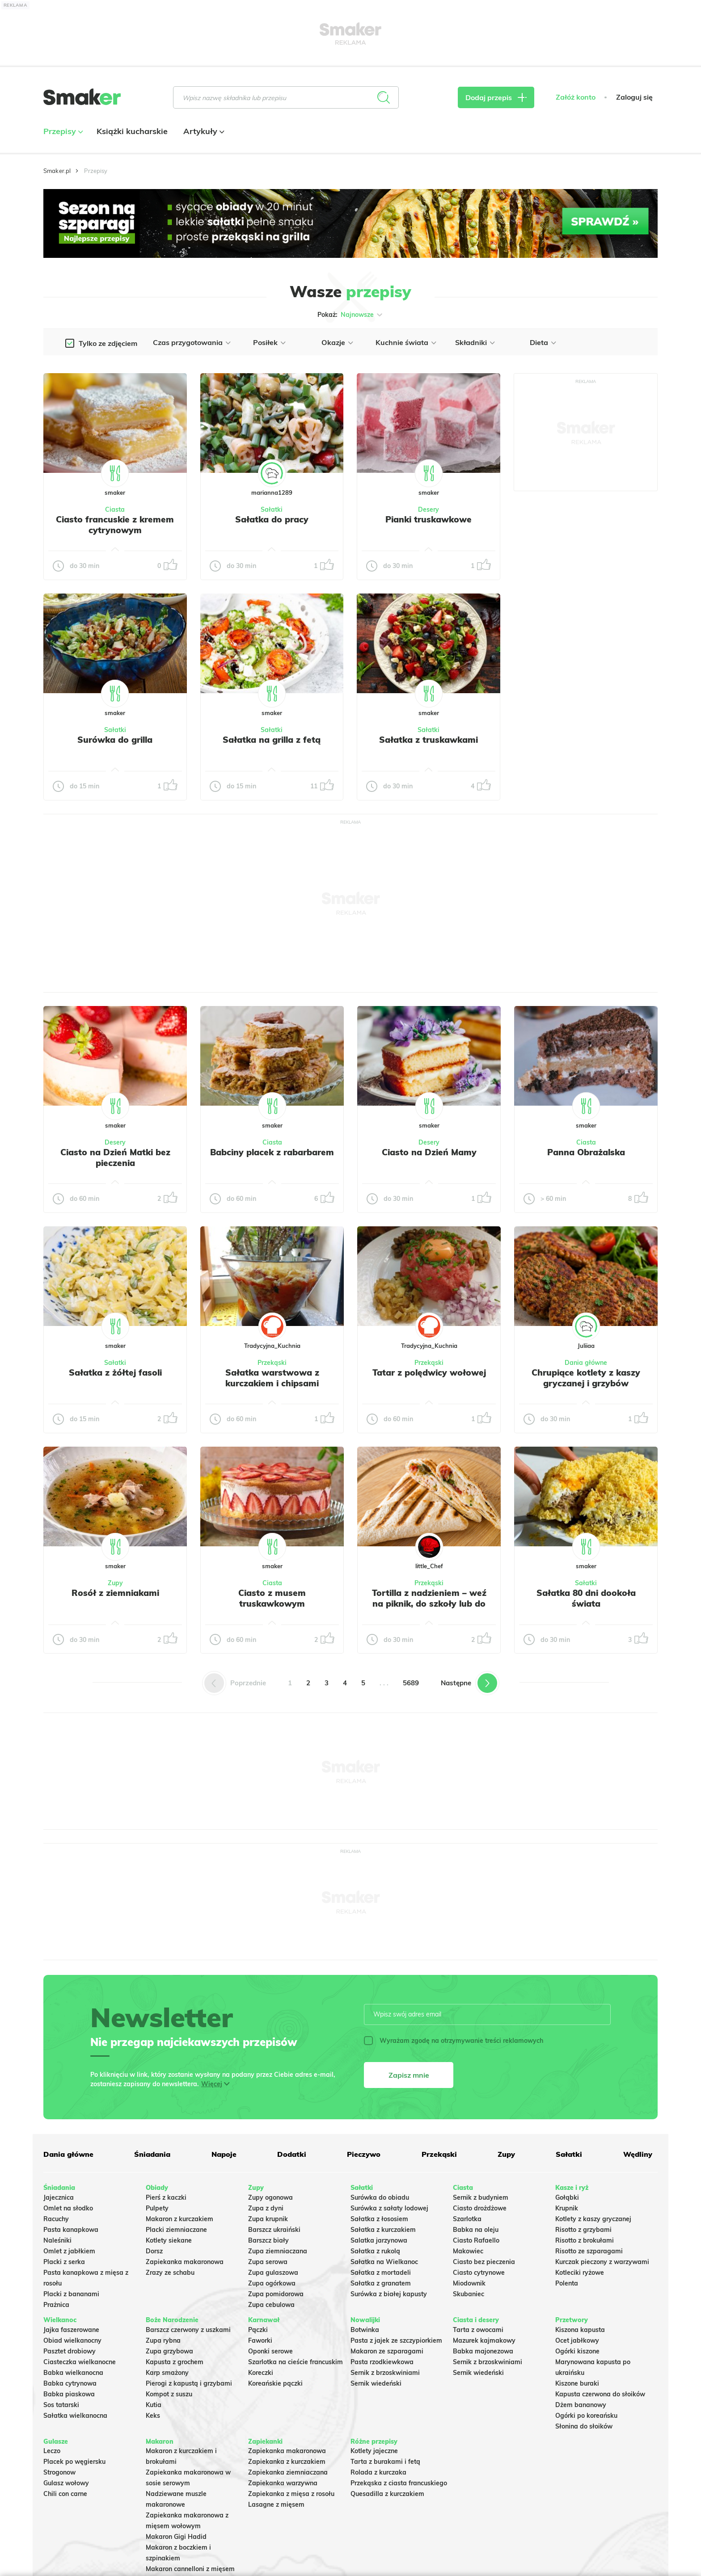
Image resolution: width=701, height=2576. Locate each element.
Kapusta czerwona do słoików (600, 2394)
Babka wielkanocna (73, 2373)
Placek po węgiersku (74, 2462)
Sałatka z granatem (380, 2283)
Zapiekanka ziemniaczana (288, 2472)
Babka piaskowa (69, 2394)
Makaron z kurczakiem (179, 2219)
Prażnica (56, 2305)
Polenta (566, 2283)
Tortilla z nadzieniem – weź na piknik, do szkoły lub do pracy (429, 1603)
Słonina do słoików (583, 2426)
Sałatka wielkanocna (75, 2416)
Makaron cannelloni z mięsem (190, 2569)
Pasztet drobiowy (69, 2351)
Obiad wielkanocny (72, 2340)
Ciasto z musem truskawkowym (272, 1598)
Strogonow (59, 2472)
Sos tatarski (61, 2405)
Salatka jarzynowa (378, 2240)
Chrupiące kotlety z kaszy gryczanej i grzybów (586, 1378)
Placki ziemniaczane (176, 2230)
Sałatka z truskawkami (428, 739)
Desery (428, 509)
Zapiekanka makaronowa (185, 2262)
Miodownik (469, 2283)
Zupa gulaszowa (273, 2273)
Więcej (211, 2084)
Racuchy (56, 2219)
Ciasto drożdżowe (480, 2208)
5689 (411, 1683)
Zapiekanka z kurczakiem (286, 2462)
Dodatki (291, 2154)
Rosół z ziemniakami (115, 1592)
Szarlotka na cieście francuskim (295, 2362)
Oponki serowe (270, 2351)
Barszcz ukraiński (274, 2230)
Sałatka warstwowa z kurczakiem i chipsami (272, 1378)
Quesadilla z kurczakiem (387, 2494)
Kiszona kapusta (580, 2330)
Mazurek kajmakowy (484, 2340)
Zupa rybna (163, 2340)
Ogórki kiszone (577, 2351)
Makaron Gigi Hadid (176, 2537)
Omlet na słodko (68, 2208)
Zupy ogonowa (270, 2197)
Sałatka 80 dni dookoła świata (586, 1598)
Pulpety (157, 2208)
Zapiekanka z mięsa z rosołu (291, 2494)
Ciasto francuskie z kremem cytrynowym (115, 524)
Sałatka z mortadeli (380, 2273)
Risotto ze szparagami (589, 2251)
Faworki (260, 2340)
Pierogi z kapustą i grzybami (189, 2383)
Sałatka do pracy (271, 519)
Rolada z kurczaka (378, 2472)
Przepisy (62, 131)
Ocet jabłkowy (577, 2340)
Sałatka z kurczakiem (383, 2230)
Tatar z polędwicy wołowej (429, 1372)
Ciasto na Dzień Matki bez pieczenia (115, 1157)
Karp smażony (167, 2373)
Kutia (153, 2405)
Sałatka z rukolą (375, 2251)
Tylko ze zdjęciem (108, 343)
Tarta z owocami (478, 2330)
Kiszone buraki (577, 2383)
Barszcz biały (268, 2240)
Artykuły (202, 131)
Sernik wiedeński (375, 2383)
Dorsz (154, 2251)
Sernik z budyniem (480, 2197)
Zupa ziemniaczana (277, 2251)
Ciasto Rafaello (476, 2240)
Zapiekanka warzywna (282, 2483)
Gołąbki (567, 2197)
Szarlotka (467, 2219)
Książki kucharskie (132, 131)
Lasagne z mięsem (276, 2504)
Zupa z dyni (265, 2208)
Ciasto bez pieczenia (484, 2262)
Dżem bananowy (580, 2405)
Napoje (223, 2154)
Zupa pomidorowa (276, 2294)
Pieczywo (363, 2154)
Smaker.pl (57, 170)
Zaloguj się (634, 97)
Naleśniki (57, 2240)
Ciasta (115, 509)
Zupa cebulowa (271, 2305)
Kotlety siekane (169, 2240)
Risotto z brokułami (584, 2240)
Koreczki (260, 2373)
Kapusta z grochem (174, 2362)
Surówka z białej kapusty (388, 2294)
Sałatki (272, 509)
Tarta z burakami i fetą (385, 2462)
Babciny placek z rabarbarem (272, 1152)
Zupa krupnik (268, 2219)
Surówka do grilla (114, 739)
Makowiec (468, 2251)
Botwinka (364, 2330)
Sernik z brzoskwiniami (385, 2373)
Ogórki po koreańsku (586, 2416)
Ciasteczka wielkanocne (79, 2362)
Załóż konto (575, 97)
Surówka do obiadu (379, 2197)
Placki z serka (64, 2262)
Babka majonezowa (483, 2351)
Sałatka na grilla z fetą (272, 739)
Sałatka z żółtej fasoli (115, 1372)
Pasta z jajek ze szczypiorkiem (396, 2340)
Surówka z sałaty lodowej (389, 2208)
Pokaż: (350, 314)
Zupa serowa (267, 2262)
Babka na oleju (475, 2230)
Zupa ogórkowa (272, 2283)
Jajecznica (58, 2197)
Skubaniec (468, 2294)
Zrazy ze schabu (170, 2273)
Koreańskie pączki (275, 2383)
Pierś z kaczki (166, 2197)
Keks (153, 2416)
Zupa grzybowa (169, 2351)
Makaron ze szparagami (386, 2351)
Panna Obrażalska (586, 1152)
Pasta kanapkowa (70, 2230)
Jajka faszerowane (71, 2330)
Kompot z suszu (169, 2394)
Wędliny (637, 2154)
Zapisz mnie (409, 2075)
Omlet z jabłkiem (69, 2251)
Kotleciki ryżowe (579, 2273)
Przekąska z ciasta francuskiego (398, 2483)
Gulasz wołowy (66, 2483)
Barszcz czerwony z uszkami (188, 2330)
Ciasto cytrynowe (479, 2273)
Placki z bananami (71, 2294)
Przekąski (272, 1363)
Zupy (115, 1583)
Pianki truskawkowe (428, 519)
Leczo (51, 2451)
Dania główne (586, 1363)
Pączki (258, 2330)
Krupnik (566, 2208)
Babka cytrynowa (70, 2383)
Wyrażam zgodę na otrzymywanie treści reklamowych (453, 2040)
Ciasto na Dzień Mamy (429, 1152)
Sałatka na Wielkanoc (384, 2262)
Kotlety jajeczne (374, 2451)
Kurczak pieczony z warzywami (602, 2262)
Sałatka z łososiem (379, 2219)
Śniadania (152, 2154)
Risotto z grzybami (583, 2230)
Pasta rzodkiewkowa (382, 2362)
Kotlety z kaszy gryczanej (593, 2219)
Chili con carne (65, 2494)
